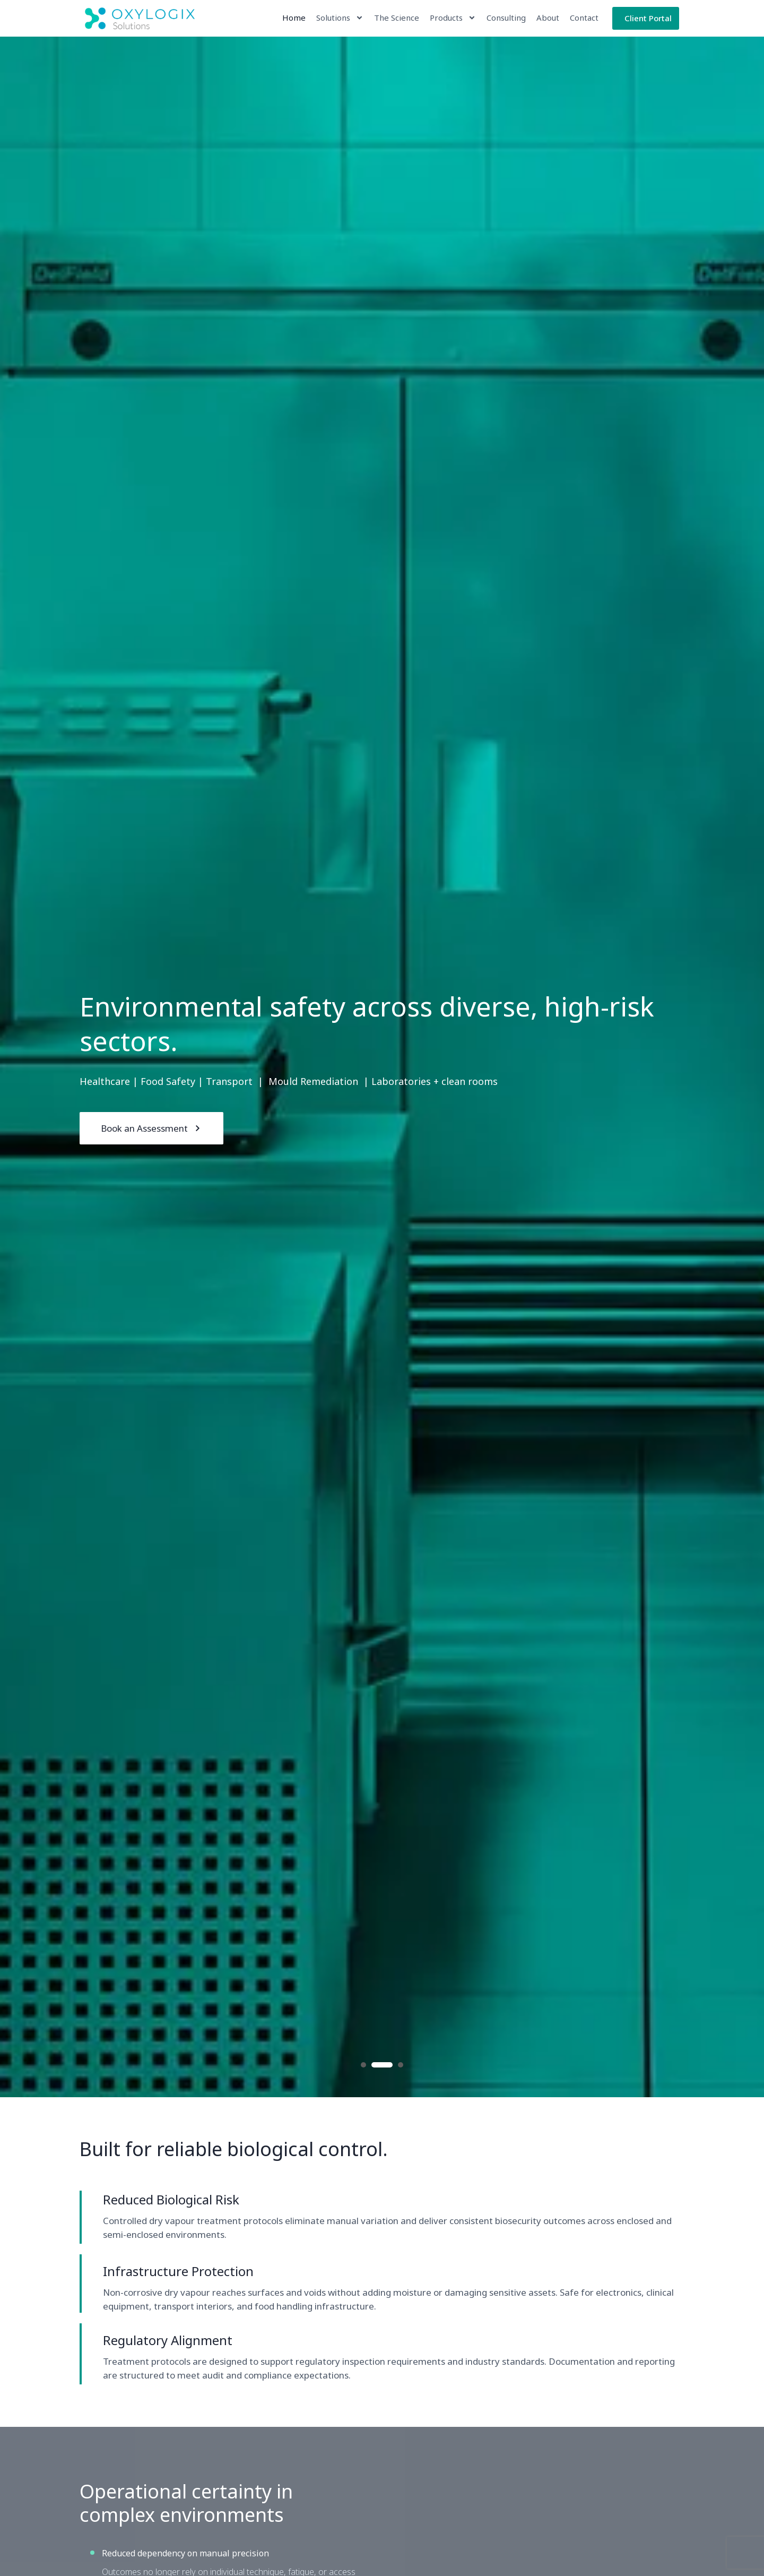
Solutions (339, 17)
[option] (382, 1067)
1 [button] (363, 2064)
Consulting (506, 17)
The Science (396, 17)
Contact (584, 17)
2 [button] (382, 2064)
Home (294, 17)
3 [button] (400, 2064)
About (547, 17)
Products (453, 17)
